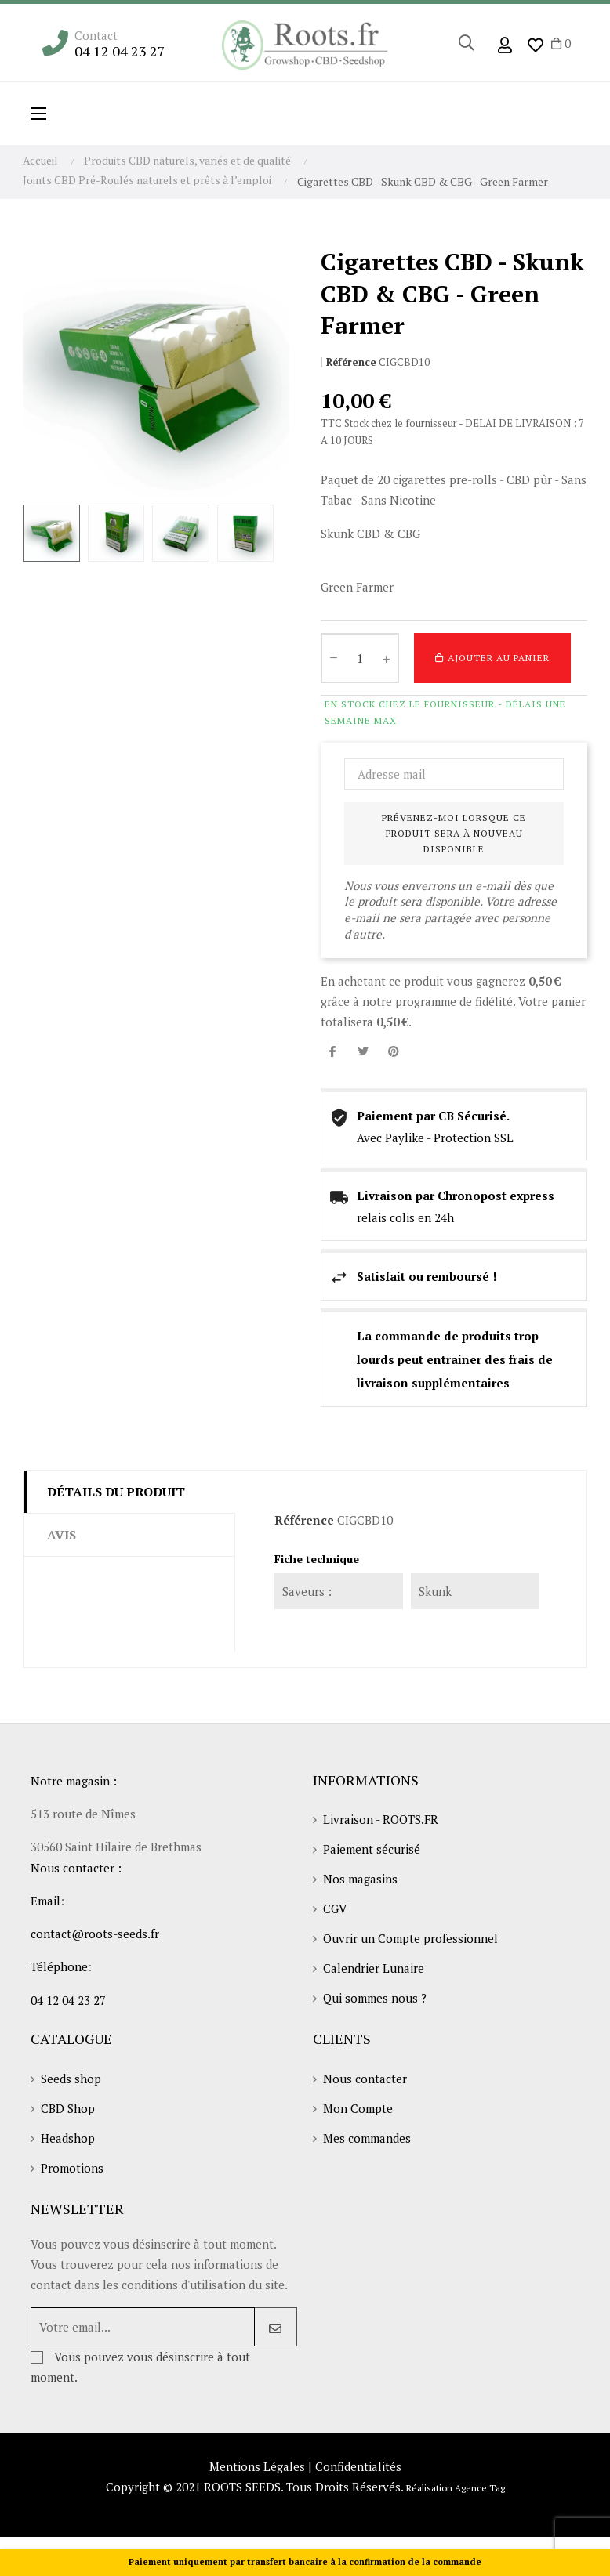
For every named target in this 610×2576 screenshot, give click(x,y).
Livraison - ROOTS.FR (380, 1819)
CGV (335, 1908)
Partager (332, 1051)
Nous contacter (365, 2078)
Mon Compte (358, 2108)
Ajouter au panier (492, 658)
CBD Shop (68, 2108)
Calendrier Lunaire (373, 1968)
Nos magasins (360, 1879)
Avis (61, 1534)
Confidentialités (358, 2466)
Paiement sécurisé (371, 1849)
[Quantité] (360, 658)
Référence (351, 362)
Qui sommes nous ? (375, 1998)
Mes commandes (367, 2138)
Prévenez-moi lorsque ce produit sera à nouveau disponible (454, 833)
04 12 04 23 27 (119, 51)
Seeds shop (71, 2078)
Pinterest (393, 1051)
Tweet (363, 1051)
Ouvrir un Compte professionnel (410, 1938)
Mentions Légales (257, 2466)
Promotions (72, 2168)
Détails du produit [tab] (116, 1491)
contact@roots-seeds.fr (95, 1933)
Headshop (68, 2138)
